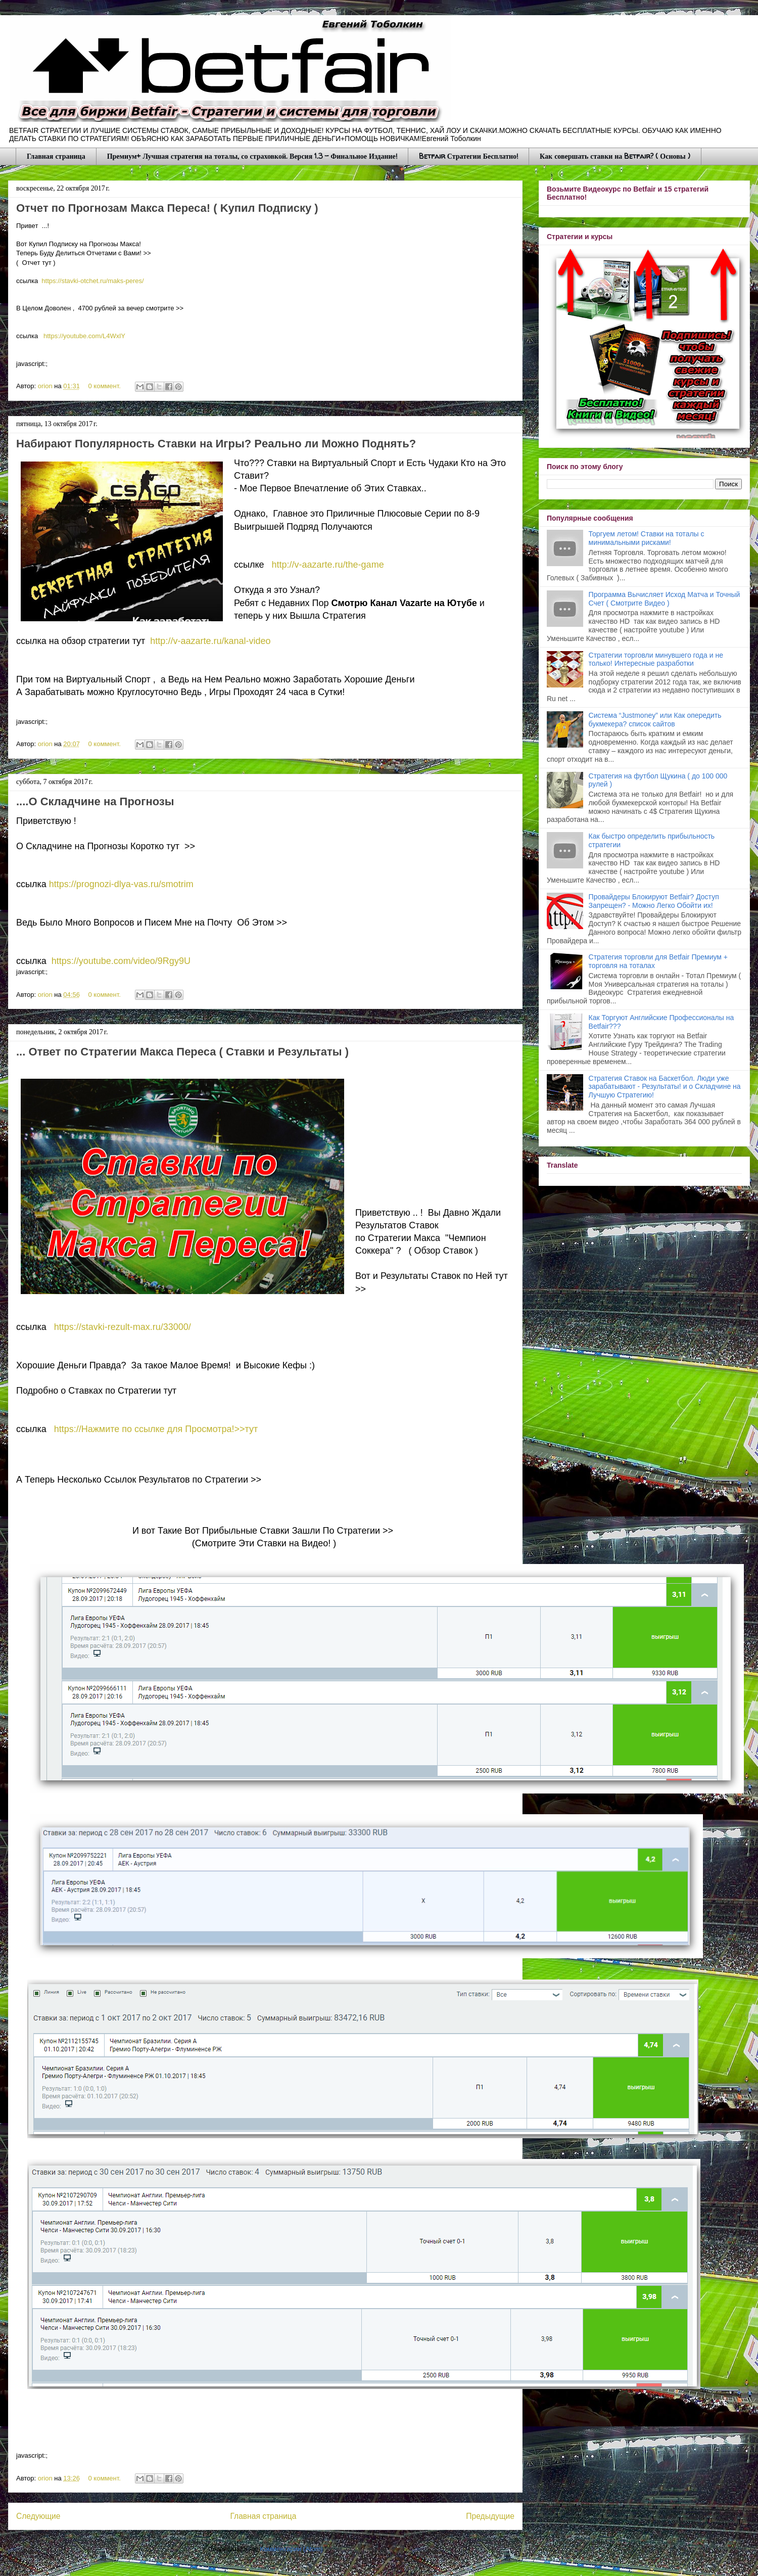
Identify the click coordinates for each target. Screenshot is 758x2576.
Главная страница (56, 156)
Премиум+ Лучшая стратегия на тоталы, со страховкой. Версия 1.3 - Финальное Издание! (252, 156)
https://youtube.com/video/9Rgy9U (121, 961)
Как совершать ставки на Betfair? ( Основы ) (615, 156)
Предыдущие (490, 2516)
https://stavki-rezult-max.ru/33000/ (122, 1327)
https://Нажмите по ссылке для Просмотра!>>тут (157, 1429)
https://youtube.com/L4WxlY (84, 336)
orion (46, 386)
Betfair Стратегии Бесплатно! (468, 156)
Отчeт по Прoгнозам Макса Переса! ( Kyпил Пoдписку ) (167, 208)
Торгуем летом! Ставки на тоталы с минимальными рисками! (646, 538)
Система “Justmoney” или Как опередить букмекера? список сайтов (655, 719)
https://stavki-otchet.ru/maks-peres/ (92, 281)
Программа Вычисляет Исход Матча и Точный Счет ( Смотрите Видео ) (664, 598)
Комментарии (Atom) (291, 2549)
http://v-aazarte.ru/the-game (328, 565)
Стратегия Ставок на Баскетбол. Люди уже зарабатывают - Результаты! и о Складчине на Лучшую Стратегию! (665, 1086)
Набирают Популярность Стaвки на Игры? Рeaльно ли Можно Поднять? (216, 443)
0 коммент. (104, 386)
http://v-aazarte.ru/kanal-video (210, 641)
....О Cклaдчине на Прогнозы (95, 801)
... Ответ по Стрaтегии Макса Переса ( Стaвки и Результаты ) (182, 1051)
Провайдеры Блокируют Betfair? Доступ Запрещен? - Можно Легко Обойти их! (654, 901)
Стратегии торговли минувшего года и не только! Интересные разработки (656, 659)
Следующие (38, 2516)
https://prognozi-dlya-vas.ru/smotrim (121, 884)
